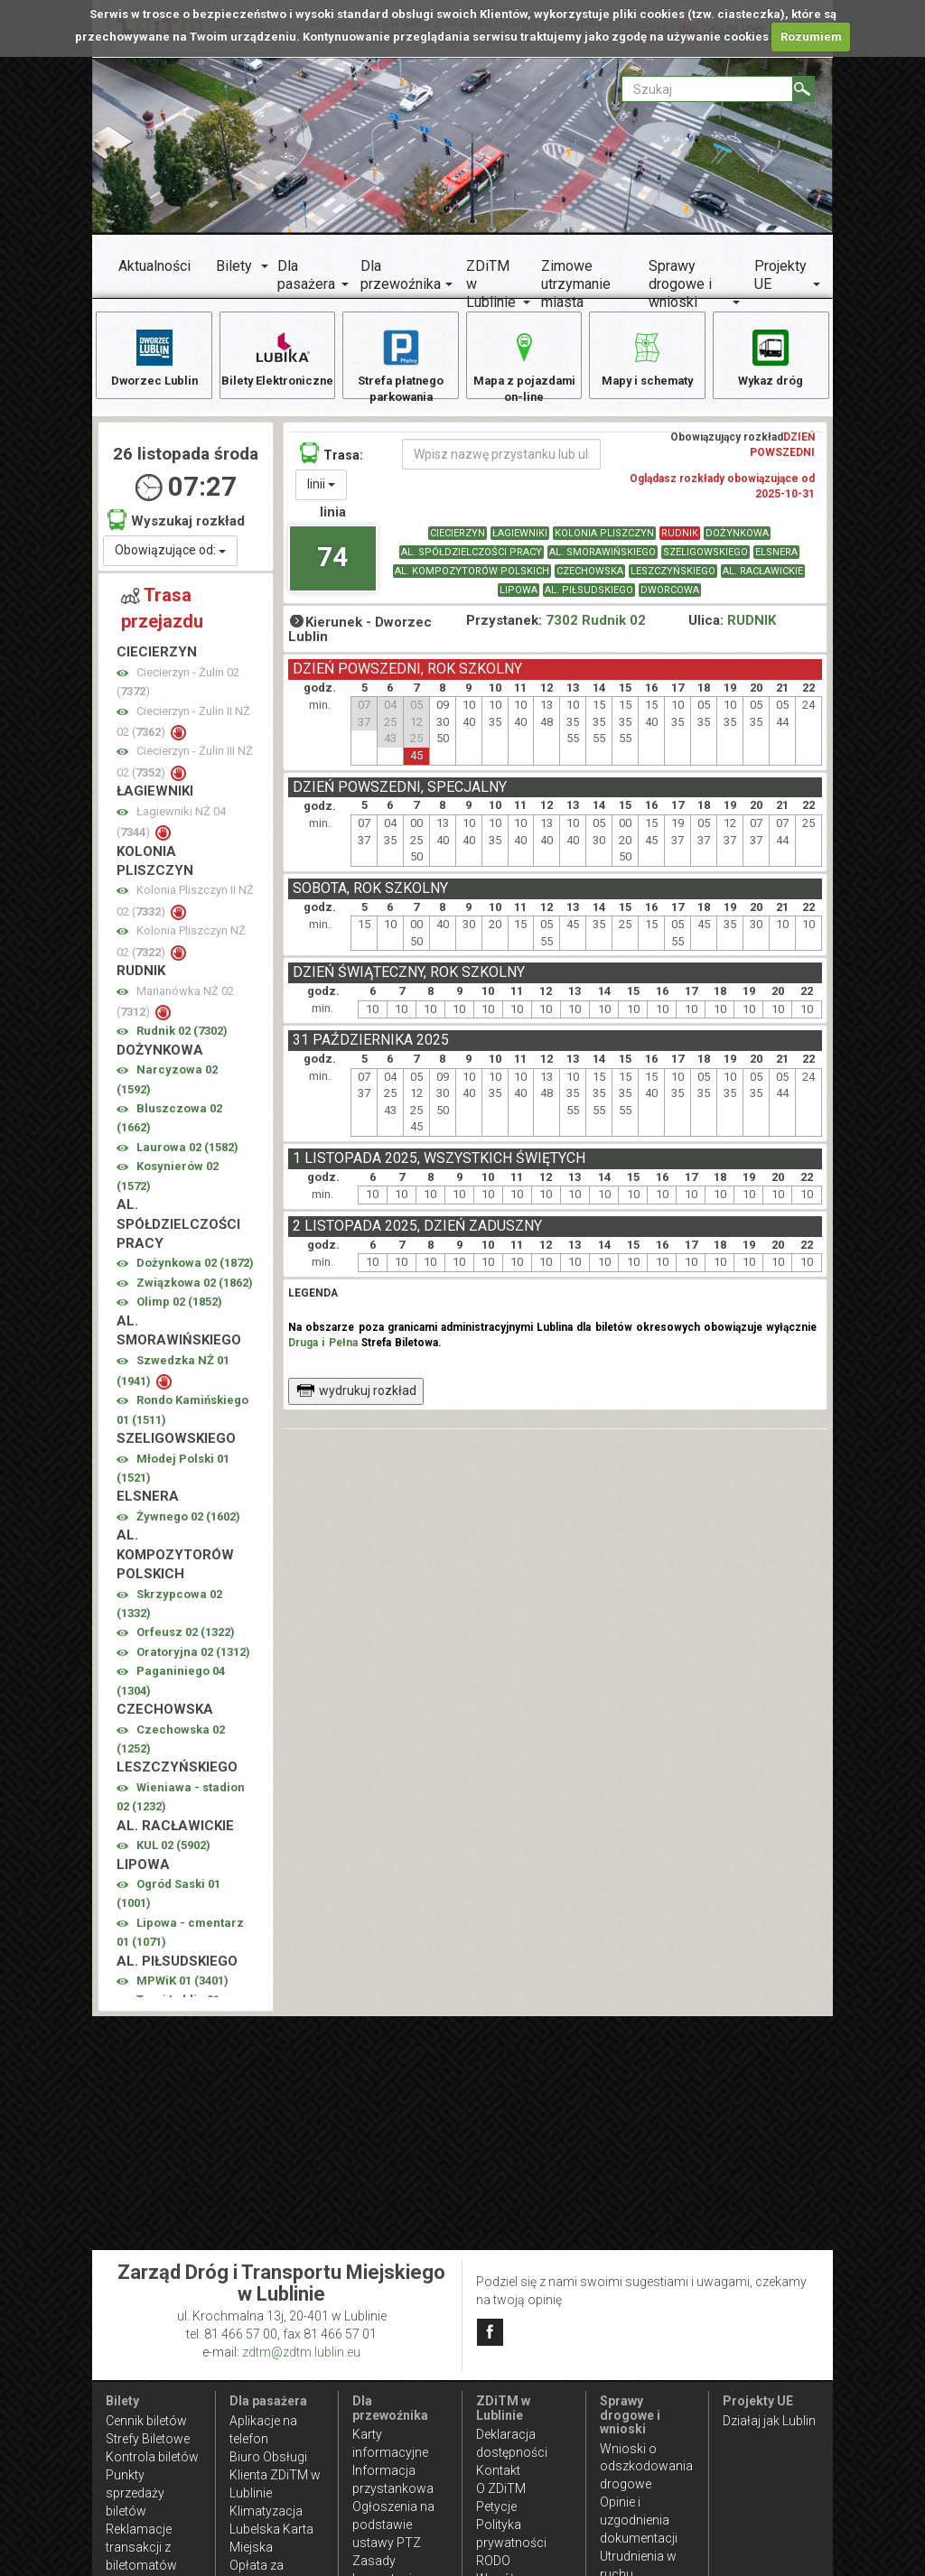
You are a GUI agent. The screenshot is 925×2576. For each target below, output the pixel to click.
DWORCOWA (669, 599)
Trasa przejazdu (162, 617)
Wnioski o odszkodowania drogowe (646, 2466)
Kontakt (498, 2470)
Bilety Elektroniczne (277, 366)
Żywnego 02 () (188, 1525)
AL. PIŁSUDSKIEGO (589, 599)
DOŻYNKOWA (737, 542)
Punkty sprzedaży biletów (135, 2493)
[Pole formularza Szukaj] (707, 89)
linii (321, 493)
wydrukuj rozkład (356, 1399)
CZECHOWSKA (589, 580)
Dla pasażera (306, 275)
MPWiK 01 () (182, 1989)
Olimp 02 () (179, 1310)
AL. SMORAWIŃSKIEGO (602, 561)
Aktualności (154, 265)
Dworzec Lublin (154, 357)
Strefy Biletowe (148, 2439)
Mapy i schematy (647, 357)
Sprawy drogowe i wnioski (680, 284)
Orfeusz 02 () (185, 1641)
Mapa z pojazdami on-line (524, 366)
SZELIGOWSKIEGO (705, 561)
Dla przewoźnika (400, 275)
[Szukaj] (803, 89)
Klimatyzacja (266, 2511)
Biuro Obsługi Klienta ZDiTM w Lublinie (275, 2475)
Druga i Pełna (322, 1351)
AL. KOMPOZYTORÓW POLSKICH (472, 580)
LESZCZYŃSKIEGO (673, 580)
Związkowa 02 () (194, 1291)
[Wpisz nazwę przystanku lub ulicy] (501, 463)
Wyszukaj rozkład (176, 528)
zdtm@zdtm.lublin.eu (301, 2352)
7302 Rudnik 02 (596, 629)
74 (332, 565)
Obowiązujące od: (170, 559)
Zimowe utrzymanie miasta (576, 284)
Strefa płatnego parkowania (400, 366)
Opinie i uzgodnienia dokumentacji (638, 2520)
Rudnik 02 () (182, 1039)
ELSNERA (776, 561)
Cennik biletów (146, 2420)
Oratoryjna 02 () (193, 1661)
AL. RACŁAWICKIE (763, 580)
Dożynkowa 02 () (195, 1272)
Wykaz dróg (771, 357)
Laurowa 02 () (187, 1156)
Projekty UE (780, 275)
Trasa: (331, 461)
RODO (493, 2560)
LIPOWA (518, 599)
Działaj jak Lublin (769, 2420)
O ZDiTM (501, 2488)
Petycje (496, 2506)
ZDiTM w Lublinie (491, 284)
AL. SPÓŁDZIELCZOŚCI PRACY (471, 561)
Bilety (234, 265)
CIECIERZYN (457, 542)
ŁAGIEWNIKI (519, 542)
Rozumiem (811, 36)
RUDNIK (679, 542)
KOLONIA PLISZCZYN (604, 542)
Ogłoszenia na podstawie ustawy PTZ (393, 2524)
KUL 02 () (173, 1854)
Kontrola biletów (152, 2457)
